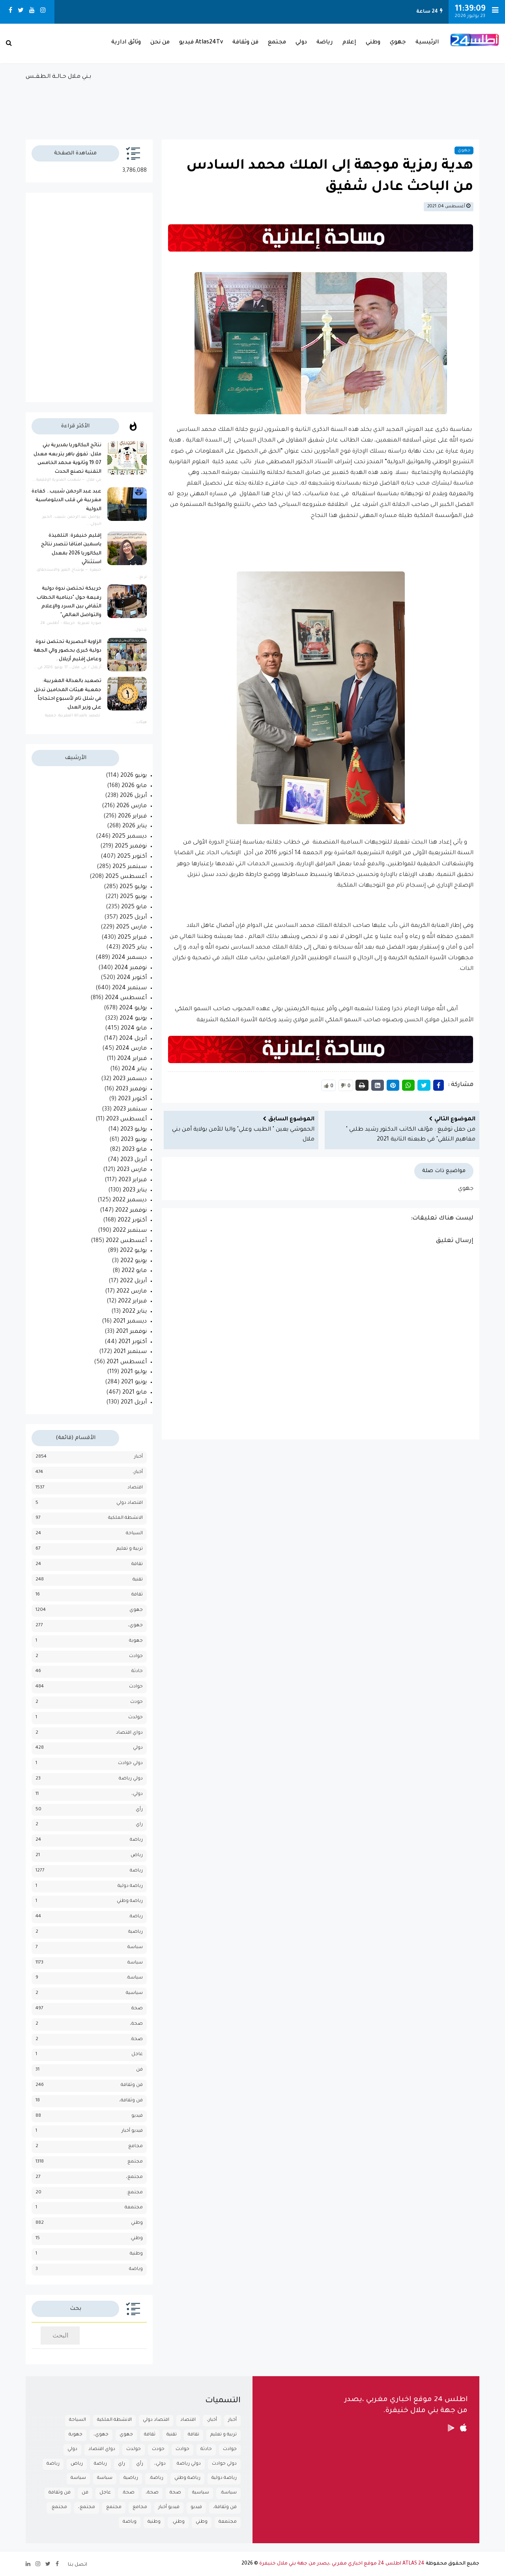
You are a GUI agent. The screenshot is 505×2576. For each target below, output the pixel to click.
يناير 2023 (135, 1190)
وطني (373, 42)
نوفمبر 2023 (131, 1089)
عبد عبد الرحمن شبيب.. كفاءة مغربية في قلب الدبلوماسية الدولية (66, 500)
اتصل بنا (77, 2565)
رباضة (136, 1840)
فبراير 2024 (132, 1059)
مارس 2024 (131, 1049)
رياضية (135, 1932)
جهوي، (135, 1625)
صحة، (136, 2024)
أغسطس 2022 (126, 1241)
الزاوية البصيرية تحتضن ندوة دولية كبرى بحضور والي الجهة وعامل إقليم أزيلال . (67, 651)
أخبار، (138, 1472)
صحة (137, 2008)
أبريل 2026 (133, 796)
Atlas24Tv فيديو (201, 42)
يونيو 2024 (133, 1019)
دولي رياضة (131, 1778)
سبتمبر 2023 (130, 1110)
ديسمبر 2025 (129, 837)
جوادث (136, 1656)
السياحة (134, 1533)
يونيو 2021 (134, 1382)
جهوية (136, 1641)
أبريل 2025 (133, 918)
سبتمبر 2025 (129, 867)
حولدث (135, 1717)
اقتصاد (135, 1487)
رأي (139, 1809)
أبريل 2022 (133, 1281)
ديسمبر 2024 (129, 958)
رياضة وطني (130, 1901)
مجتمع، (134, 2177)
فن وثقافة (245, 42)
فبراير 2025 (132, 938)
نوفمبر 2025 (131, 847)
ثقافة (137, 1594)
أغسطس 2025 (126, 877)
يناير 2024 (134, 1069)
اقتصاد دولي (129, 1503)
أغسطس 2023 (126, 1119)
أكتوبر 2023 (132, 1099)
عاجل (137, 2054)
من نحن (160, 42)
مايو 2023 (134, 1150)
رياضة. (136, 1916)
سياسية (134, 1993)
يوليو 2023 (133, 1130)
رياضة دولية (130, 1886)
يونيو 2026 (133, 776)
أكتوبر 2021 (132, 1342)
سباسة (135, 1947)
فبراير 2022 (132, 1301)
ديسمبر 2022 (129, 1200)
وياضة (136, 2269)
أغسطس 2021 (127, 1362)
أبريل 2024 (133, 1039)
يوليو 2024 (133, 1008)
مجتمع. (134, 2192)
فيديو (137, 2116)
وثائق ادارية (126, 42)
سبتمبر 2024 (129, 988)
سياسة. (134, 1977)
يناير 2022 (134, 1312)
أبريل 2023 (133, 1160)
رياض (137, 1855)
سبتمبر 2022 (130, 1231)
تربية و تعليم (129, 1549)
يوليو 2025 (133, 887)
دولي (301, 42)
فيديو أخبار (132, 2131)
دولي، (137, 1794)
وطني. (136, 2238)
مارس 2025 (131, 927)
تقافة (137, 1564)
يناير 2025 (134, 948)
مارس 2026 (131, 806)
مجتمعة (134, 2207)
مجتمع (277, 42)
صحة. (136, 2039)
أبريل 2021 (134, 1403)
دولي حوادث (130, 1763)
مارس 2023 (132, 1170)
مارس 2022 (131, 1292)
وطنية (136, 2254)
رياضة (324, 42)
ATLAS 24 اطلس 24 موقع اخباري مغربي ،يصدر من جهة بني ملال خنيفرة (342, 2564)
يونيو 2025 (133, 897)
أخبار (138, 1457)
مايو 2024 (134, 1029)
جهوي (398, 42)
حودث (136, 1702)
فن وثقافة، (131, 2100)
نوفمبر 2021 (131, 1332)
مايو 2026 (134, 786)
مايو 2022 (134, 1271)
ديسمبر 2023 (130, 1079)
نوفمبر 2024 (130, 968)
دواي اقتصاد (129, 1733)
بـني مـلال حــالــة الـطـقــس (252, 102)
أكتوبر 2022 (132, 1221)
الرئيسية (427, 42)
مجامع (135, 2146)
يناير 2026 (134, 826)
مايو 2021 (134, 1393)
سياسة (135, 1962)
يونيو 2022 (133, 1261)
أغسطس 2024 (126, 998)
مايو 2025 (134, 907)
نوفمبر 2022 (131, 1211)
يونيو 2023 (134, 1140)
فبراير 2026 (132, 817)
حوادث (136, 1686)
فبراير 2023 (132, 1180)
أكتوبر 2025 (132, 857)
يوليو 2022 (133, 1251)
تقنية (138, 1579)
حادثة (137, 1671)
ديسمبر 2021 (130, 1322)
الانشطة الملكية (125, 1518)
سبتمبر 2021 (130, 1352)
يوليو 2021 (134, 1372)
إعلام (349, 42)
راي (139, 1824)
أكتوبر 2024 (132, 978)
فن (139, 2069)
